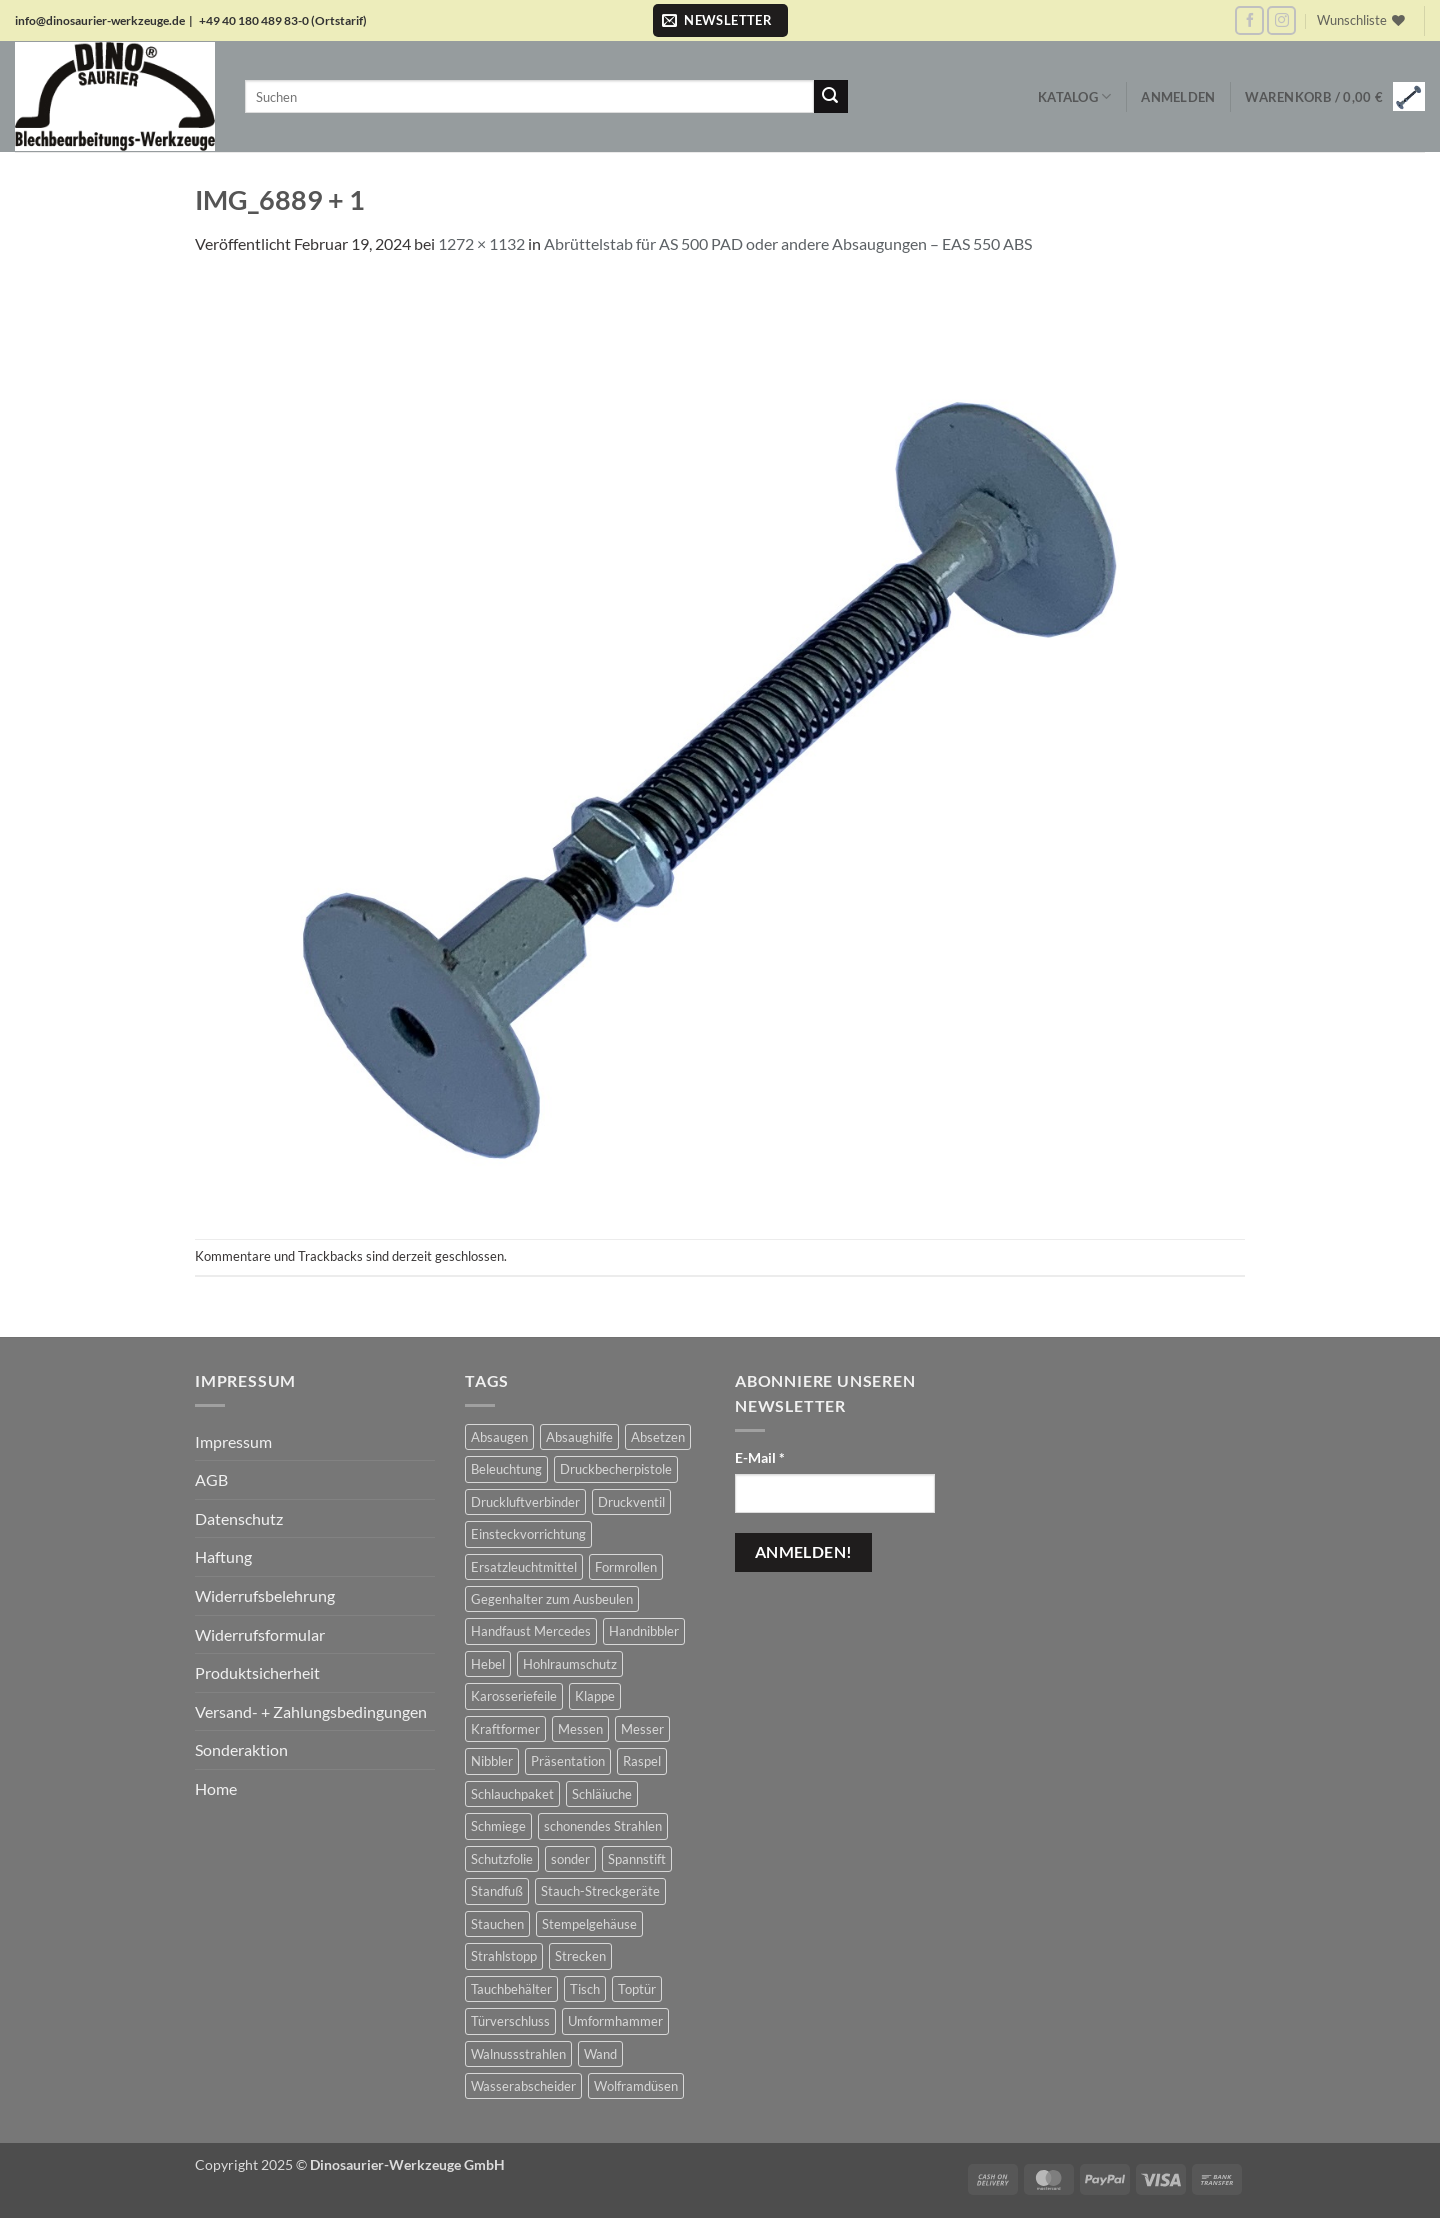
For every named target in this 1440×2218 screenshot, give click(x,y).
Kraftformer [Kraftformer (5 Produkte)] (505, 1729)
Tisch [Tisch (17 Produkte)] (585, 1989)
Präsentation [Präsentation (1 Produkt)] (568, 1761)
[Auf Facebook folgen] (1249, 20)
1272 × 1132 (481, 243)
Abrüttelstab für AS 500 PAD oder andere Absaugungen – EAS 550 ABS (788, 243)
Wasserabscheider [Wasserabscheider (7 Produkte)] (523, 2086)
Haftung (223, 1556)
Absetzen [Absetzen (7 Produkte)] (658, 1437)
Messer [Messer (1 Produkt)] (642, 1729)
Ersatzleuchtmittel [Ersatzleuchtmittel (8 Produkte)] (524, 1567)
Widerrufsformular (260, 1634)
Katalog (1074, 96)
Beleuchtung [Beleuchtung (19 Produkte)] (506, 1469)
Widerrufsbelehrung (265, 1595)
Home (216, 1788)
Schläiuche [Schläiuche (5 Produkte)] (602, 1794)
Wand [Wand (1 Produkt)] (600, 2054)
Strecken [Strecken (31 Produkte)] (580, 1956)
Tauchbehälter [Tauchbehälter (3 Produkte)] (511, 1989)
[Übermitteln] (831, 97)
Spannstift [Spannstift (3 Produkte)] (637, 1859)
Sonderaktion (241, 1749)
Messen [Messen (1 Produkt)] (580, 1729)
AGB (211, 1479)
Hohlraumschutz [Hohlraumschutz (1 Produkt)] (570, 1664)
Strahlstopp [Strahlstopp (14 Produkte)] (504, 1956)
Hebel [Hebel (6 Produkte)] (488, 1664)
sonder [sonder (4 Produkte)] (570, 1859)
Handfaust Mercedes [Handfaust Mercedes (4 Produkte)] (531, 1631)
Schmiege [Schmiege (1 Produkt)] (498, 1826)
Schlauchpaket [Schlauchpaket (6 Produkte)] (512, 1794)
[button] (720, 20)
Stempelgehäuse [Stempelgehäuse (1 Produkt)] (589, 1924)
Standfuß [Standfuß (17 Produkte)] (497, 1891)
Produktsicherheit (257, 1672)
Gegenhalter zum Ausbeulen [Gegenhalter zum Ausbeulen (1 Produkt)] (552, 1599)
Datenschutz (239, 1518)
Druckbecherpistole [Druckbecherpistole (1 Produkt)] (616, 1469)
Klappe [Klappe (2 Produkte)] (595, 1696)
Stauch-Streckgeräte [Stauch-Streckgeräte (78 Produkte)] (600, 1891)
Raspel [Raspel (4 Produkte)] (642, 1761)
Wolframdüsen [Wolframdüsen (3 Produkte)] (636, 2086)
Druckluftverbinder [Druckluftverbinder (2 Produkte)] (525, 1502)
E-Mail (760, 1457)
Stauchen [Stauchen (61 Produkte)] (497, 1924)
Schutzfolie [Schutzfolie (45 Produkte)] (502, 1859)
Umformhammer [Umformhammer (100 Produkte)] (615, 2021)
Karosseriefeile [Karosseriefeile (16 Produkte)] (514, 1696)
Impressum (233, 1441)
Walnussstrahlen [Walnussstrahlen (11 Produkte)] (518, 2054)
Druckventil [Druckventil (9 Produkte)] (631, 1502)
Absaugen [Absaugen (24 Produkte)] (499, 1437)
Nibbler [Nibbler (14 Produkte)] (492, 1761)
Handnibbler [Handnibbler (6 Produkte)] (644, 1631)
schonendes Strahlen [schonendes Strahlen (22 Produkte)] (603, 1826)
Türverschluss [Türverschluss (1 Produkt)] (510, 2021)
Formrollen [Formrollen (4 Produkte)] (626, 1567)
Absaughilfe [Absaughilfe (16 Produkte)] (579, 1437)
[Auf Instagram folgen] (1281, 20)
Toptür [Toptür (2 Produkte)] (637, 1989)
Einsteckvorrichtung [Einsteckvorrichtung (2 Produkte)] (528, 1534)
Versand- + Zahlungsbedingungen (311, 1711)
